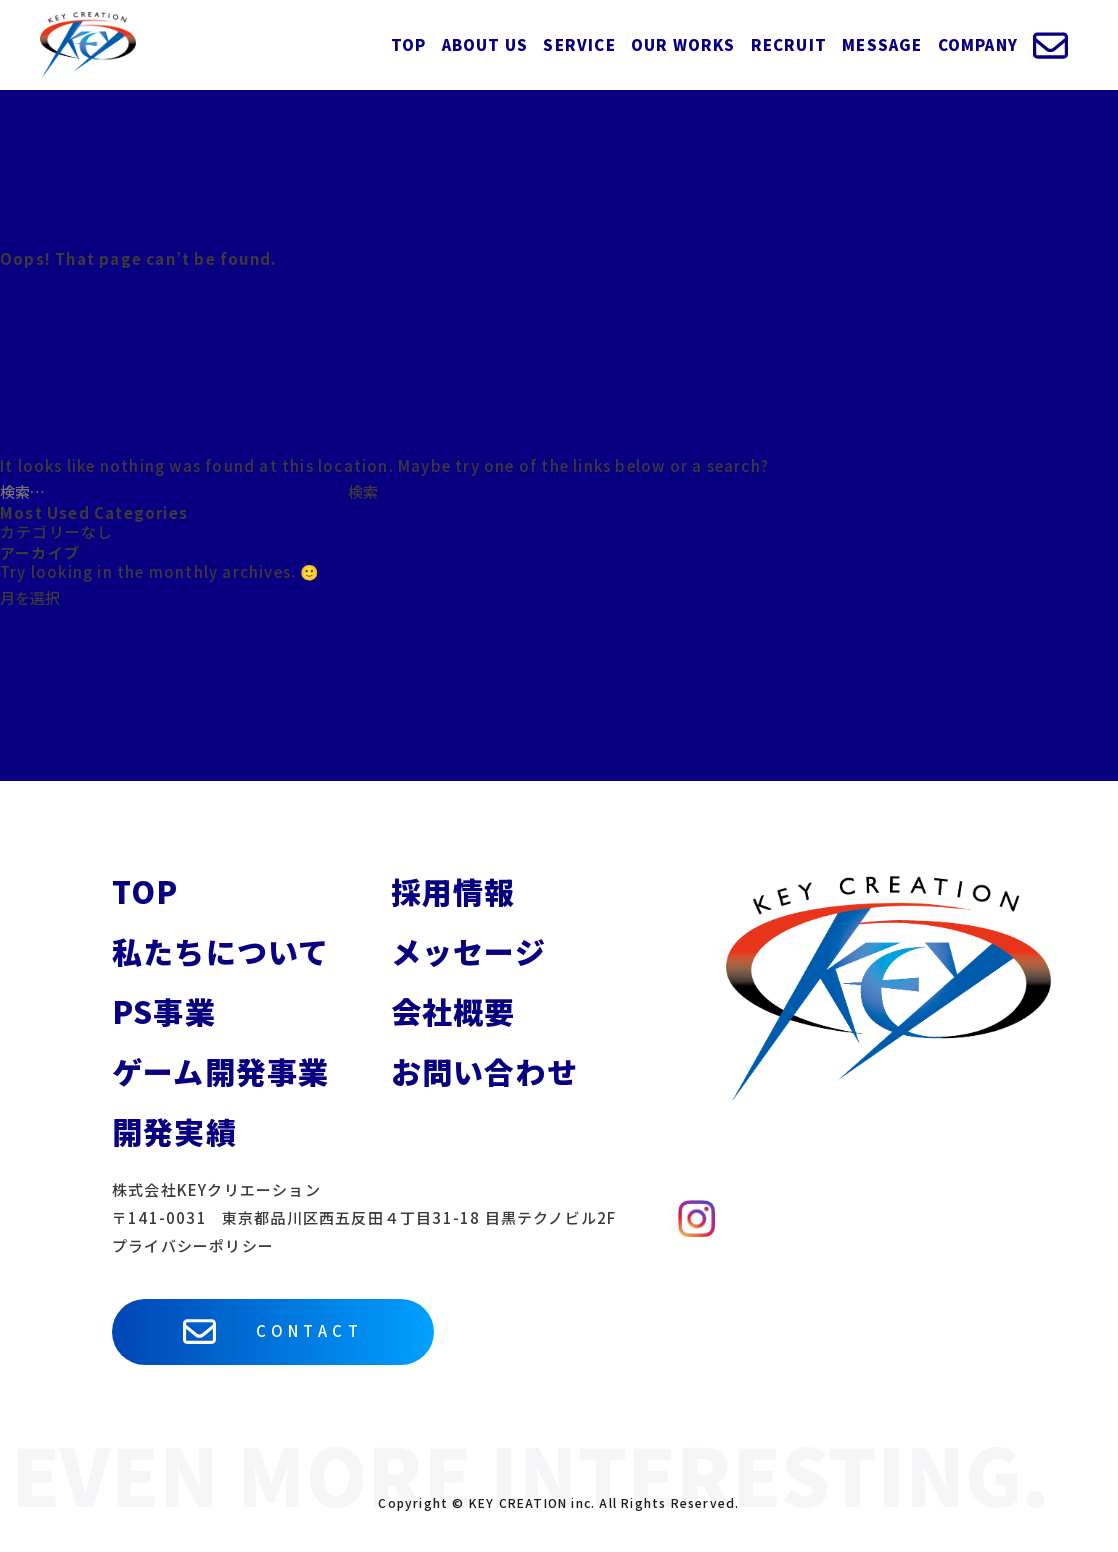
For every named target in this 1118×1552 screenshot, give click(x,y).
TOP (409, 44)
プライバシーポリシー (193, 1245)
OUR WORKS (683, 44)
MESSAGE (882, 44)
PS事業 (164, 1011)
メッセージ (468, 951)
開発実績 (174, 1131)
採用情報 (453, 891)
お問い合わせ (484, 1071)
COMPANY (978, 44)
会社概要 (453, 1011)
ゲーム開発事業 (220, 1071)
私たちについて (220, 951)
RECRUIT (789, 44)
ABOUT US (485, 44)
